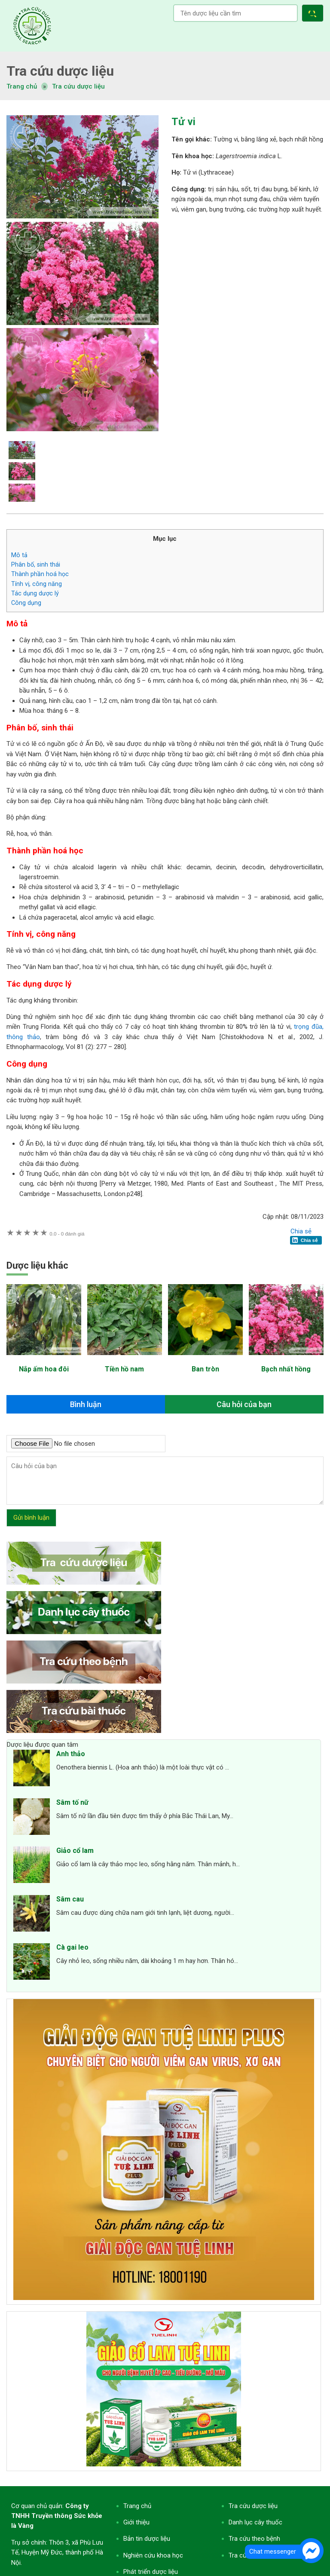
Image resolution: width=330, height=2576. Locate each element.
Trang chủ (137, 2506)
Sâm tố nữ (72, 1802)
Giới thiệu (136, 2522)
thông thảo (23, 1037)
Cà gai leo (72, 1947)
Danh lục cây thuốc (255, 2522)
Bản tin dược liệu (146, 2538)
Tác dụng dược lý (35, 593)
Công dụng (26, 602)
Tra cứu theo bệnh (254, 2538)
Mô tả (19, 555)
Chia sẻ (301, 1231)
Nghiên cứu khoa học (153, 2555)
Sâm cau (70, 1899)
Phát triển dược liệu (150, 2572)
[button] (314, 14)
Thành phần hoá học (40, 573)
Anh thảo (70, 1754)
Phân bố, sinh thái (35, 564)
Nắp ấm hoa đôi (44, 1369)
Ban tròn (205, 1369)
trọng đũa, (308, 1026)
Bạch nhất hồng (286, 1369)
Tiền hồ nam (124, 1369)
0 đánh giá (66, 1233)
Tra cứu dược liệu (32, 26)
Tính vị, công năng (36, 583)
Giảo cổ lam (75, 1850)
